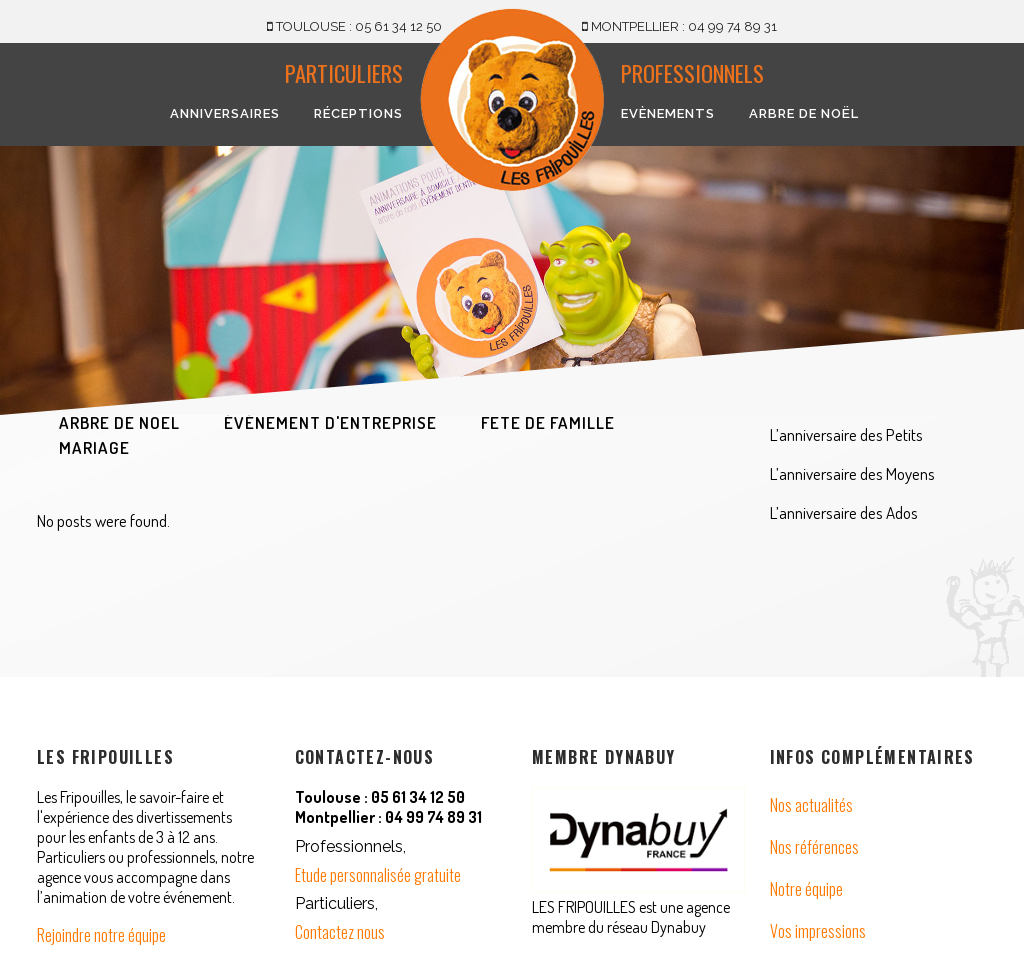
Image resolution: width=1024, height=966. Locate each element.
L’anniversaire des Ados (844, 512)
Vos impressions (818, 931)
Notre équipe (806, 889)
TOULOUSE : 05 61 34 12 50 (354, 26)
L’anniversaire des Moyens (852, 473)
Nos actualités (811, 805)
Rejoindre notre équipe (101, 935)
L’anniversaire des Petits (846, 434)
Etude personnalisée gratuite (378, 875)
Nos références (814, 847)
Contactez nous (340, 932)
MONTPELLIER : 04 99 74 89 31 (679, 26)
